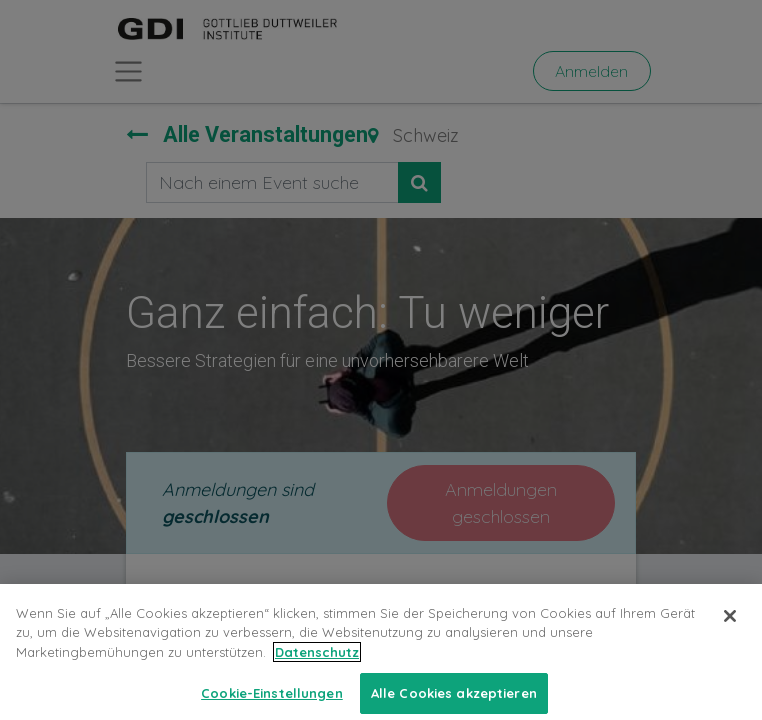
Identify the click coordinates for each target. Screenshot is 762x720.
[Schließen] (730, 632)
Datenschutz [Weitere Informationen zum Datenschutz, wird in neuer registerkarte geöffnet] (317, 668)
